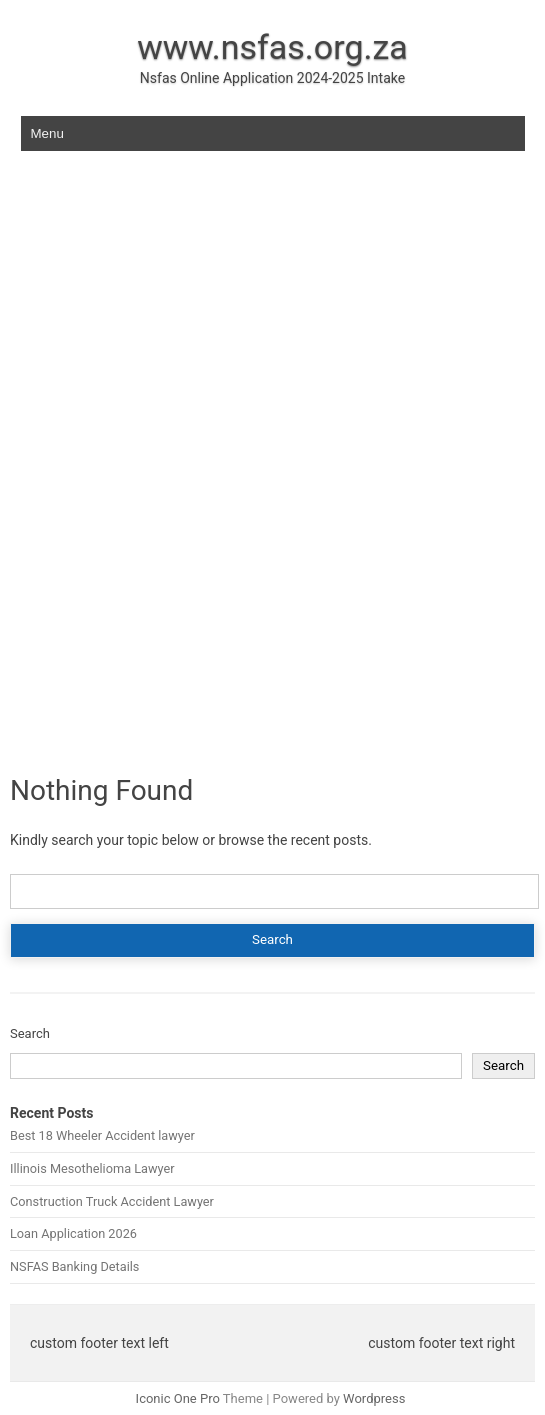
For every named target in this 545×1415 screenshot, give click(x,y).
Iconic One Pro (178, 1398)
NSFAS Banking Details (74, 1266)
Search (30, 1033)
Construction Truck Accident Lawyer (112, 1201)
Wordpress (374, 1398)
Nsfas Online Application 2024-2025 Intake (272, 78)
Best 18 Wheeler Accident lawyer (102, 1135)
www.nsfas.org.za (272, 47)
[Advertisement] (272, 325)
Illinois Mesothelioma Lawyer (92, 1168)
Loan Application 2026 (73, 1233)
